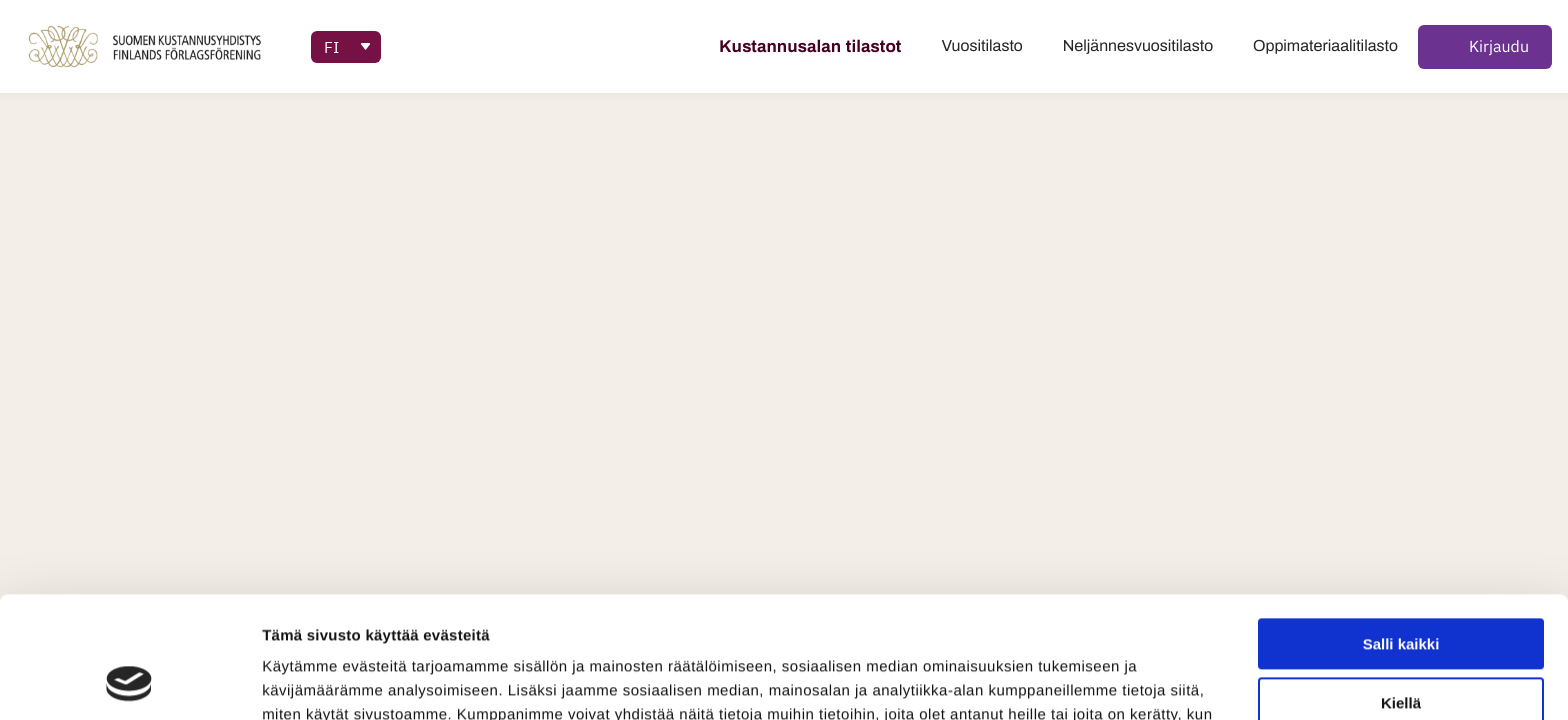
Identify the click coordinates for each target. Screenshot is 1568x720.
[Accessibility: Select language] (346, 47)
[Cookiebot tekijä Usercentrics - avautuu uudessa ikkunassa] (129, 681)
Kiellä (1401, 589)
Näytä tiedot (305, 680)
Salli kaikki (1401, 530)
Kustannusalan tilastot (810, 46)
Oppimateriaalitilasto (1325, 46)
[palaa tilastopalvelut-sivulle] (148, 46)
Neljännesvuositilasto (1138, 46)
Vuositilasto (982, 46)
